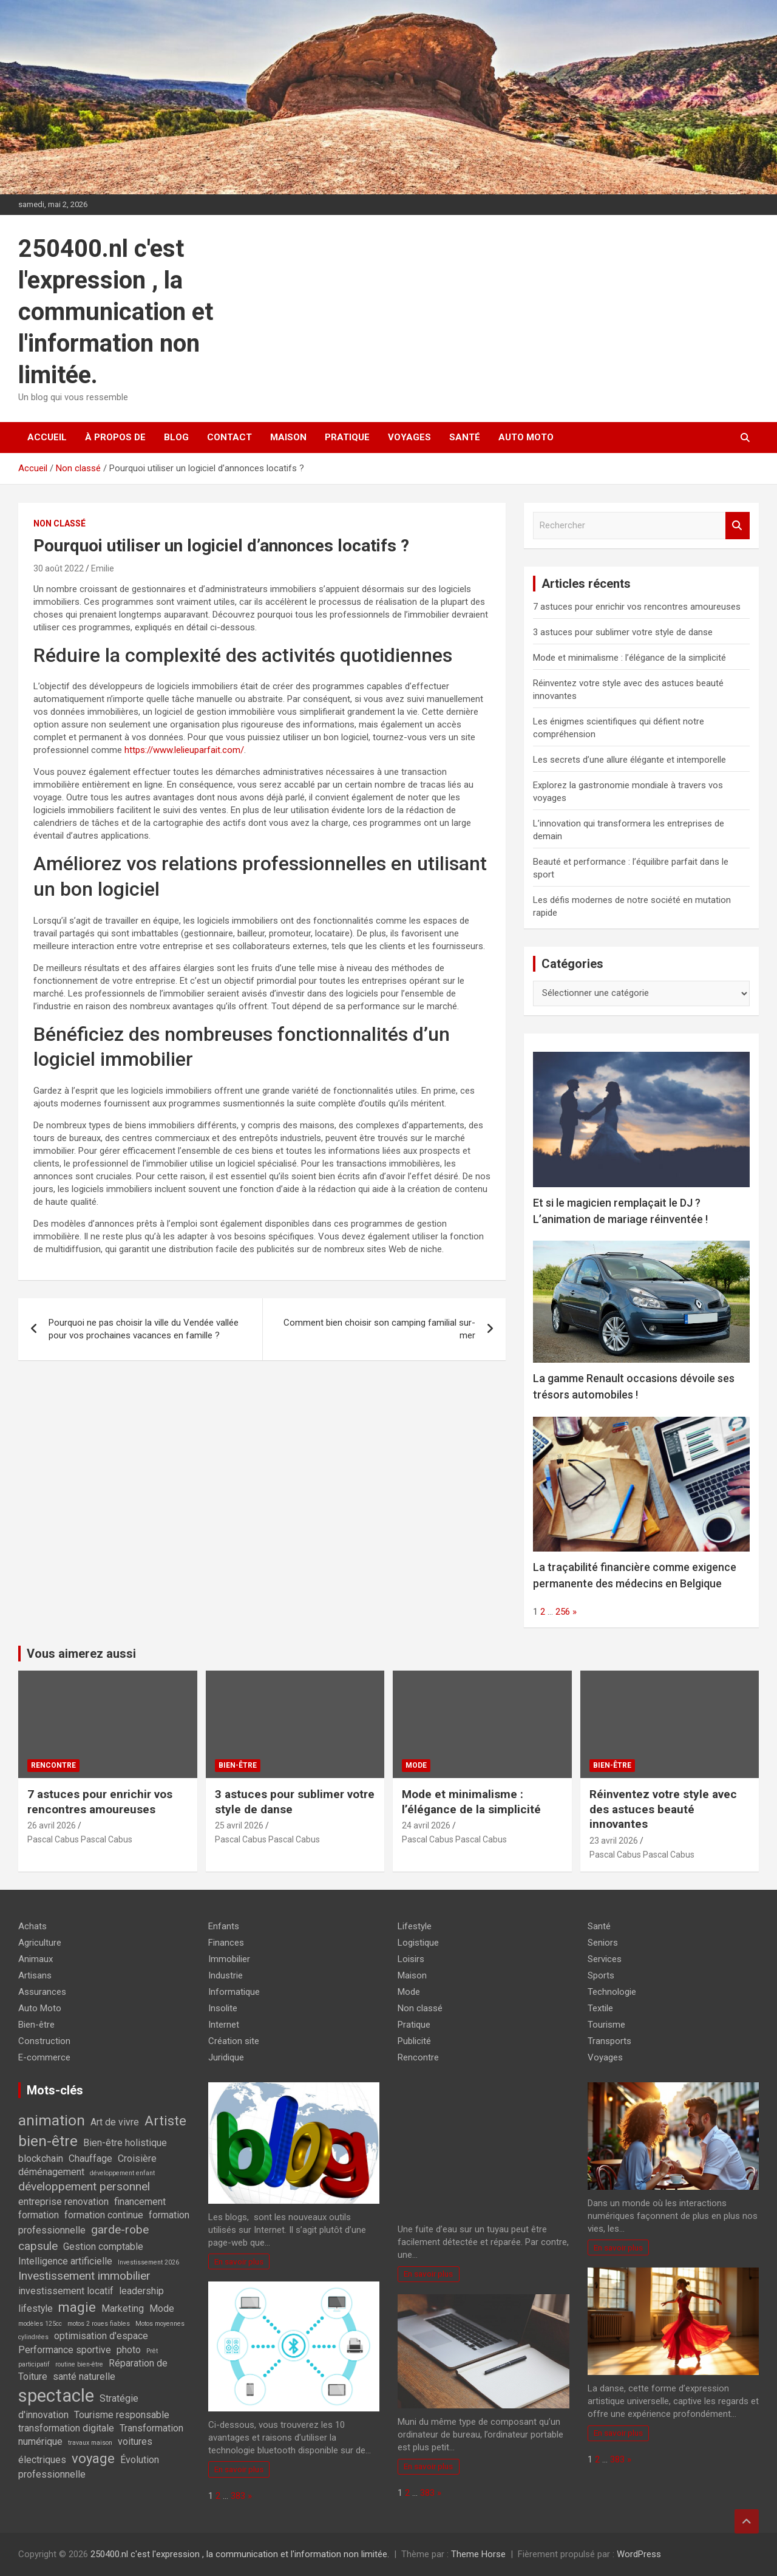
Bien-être (238, 1765)
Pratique (347, 437)
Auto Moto (526, 437)
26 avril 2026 (51, 1825)
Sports (601, 1975)
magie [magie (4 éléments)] (77, 2307)
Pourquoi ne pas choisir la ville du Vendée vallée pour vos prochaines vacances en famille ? (144, 1329)
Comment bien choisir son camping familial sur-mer (379, 1329)
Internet (223, 2024)
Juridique (226, 2057)
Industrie (225, 1975)
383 (238, 2495)
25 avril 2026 (239, 1825)
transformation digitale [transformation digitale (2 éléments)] (66, 2428)
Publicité (414, 2041)
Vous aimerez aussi (81, 1653)
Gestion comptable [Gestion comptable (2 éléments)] (103, 2246)
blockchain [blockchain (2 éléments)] (40, 2158)
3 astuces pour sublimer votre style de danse (623, 632)
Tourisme (606, 2024)
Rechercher (737, 525)
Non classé (59, 523)
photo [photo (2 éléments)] (129, 2350)
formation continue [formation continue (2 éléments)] (103, 2215)
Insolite (222, 2008)
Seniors (603, 1942)
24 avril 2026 (426, 1825)
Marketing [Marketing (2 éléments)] (122, 2308)
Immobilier (229, 1959)
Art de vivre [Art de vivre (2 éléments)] (114, 2122)
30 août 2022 (58, 568)
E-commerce (44, 2057)
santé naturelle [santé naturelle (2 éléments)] (84, 2376)
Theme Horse (478, 2554)
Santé (464, 437)
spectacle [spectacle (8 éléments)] (56, 2395)
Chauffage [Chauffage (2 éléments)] (90, 2158)
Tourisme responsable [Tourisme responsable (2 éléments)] (121, 2415)
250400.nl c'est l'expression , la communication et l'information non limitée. (115, 311)
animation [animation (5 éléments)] (51, 2120)
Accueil (47, 437)
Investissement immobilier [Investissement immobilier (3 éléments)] (84, 2276)
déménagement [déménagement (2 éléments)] (51, 2172)
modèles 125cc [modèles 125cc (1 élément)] (40, 2324)
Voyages (409, 437)
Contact (229, 437)
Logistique (418, 1942)
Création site (233, 2041)
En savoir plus (238, 2261)
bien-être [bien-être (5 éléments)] (48, 2141)
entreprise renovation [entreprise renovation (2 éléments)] (63, 2201)
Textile (600, 2008)
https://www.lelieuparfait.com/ (184, 750)
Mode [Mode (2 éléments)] (161, 2308)
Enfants (223, 1926)
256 (562, 1611)
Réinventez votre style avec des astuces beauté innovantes (663, 1809)
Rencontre (53, 1765)
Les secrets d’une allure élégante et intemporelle (629, 759)
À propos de (115, 437)
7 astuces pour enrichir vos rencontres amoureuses (637, 606)
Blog (176, 437)
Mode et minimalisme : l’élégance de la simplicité (629, 657)
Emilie (102, 568)
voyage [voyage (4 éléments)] (93, 2458)
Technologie (612, 1991)
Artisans (35, 1975)
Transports (609, 2041)
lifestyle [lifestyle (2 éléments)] (35, 2308)
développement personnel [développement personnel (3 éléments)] (84, 2186)
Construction (44, 2041)
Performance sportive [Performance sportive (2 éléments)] (64, 2350)
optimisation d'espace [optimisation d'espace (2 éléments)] (101, 2336)
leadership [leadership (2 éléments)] (141, 2291)
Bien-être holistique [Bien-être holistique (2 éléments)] (125, 2142)
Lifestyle (415, 1926)
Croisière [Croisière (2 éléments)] (137, 2158)
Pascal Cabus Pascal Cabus (79, 1839)
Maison (288, 437)
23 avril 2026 (613, 1840)
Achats (32, 1926)
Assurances (42, 1991)
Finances (226, 1942)
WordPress (639, 2554)
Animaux (35, 1959)
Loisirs (411, 1959)
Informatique (234, 1991)
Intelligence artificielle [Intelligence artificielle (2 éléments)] (65, 2261)
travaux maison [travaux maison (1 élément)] (90, 2443)
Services (605, 1959)
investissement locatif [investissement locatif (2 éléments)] (66, 2291)
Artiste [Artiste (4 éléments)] (165, 2120)
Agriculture (39, 1942)
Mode (416, 1765)
